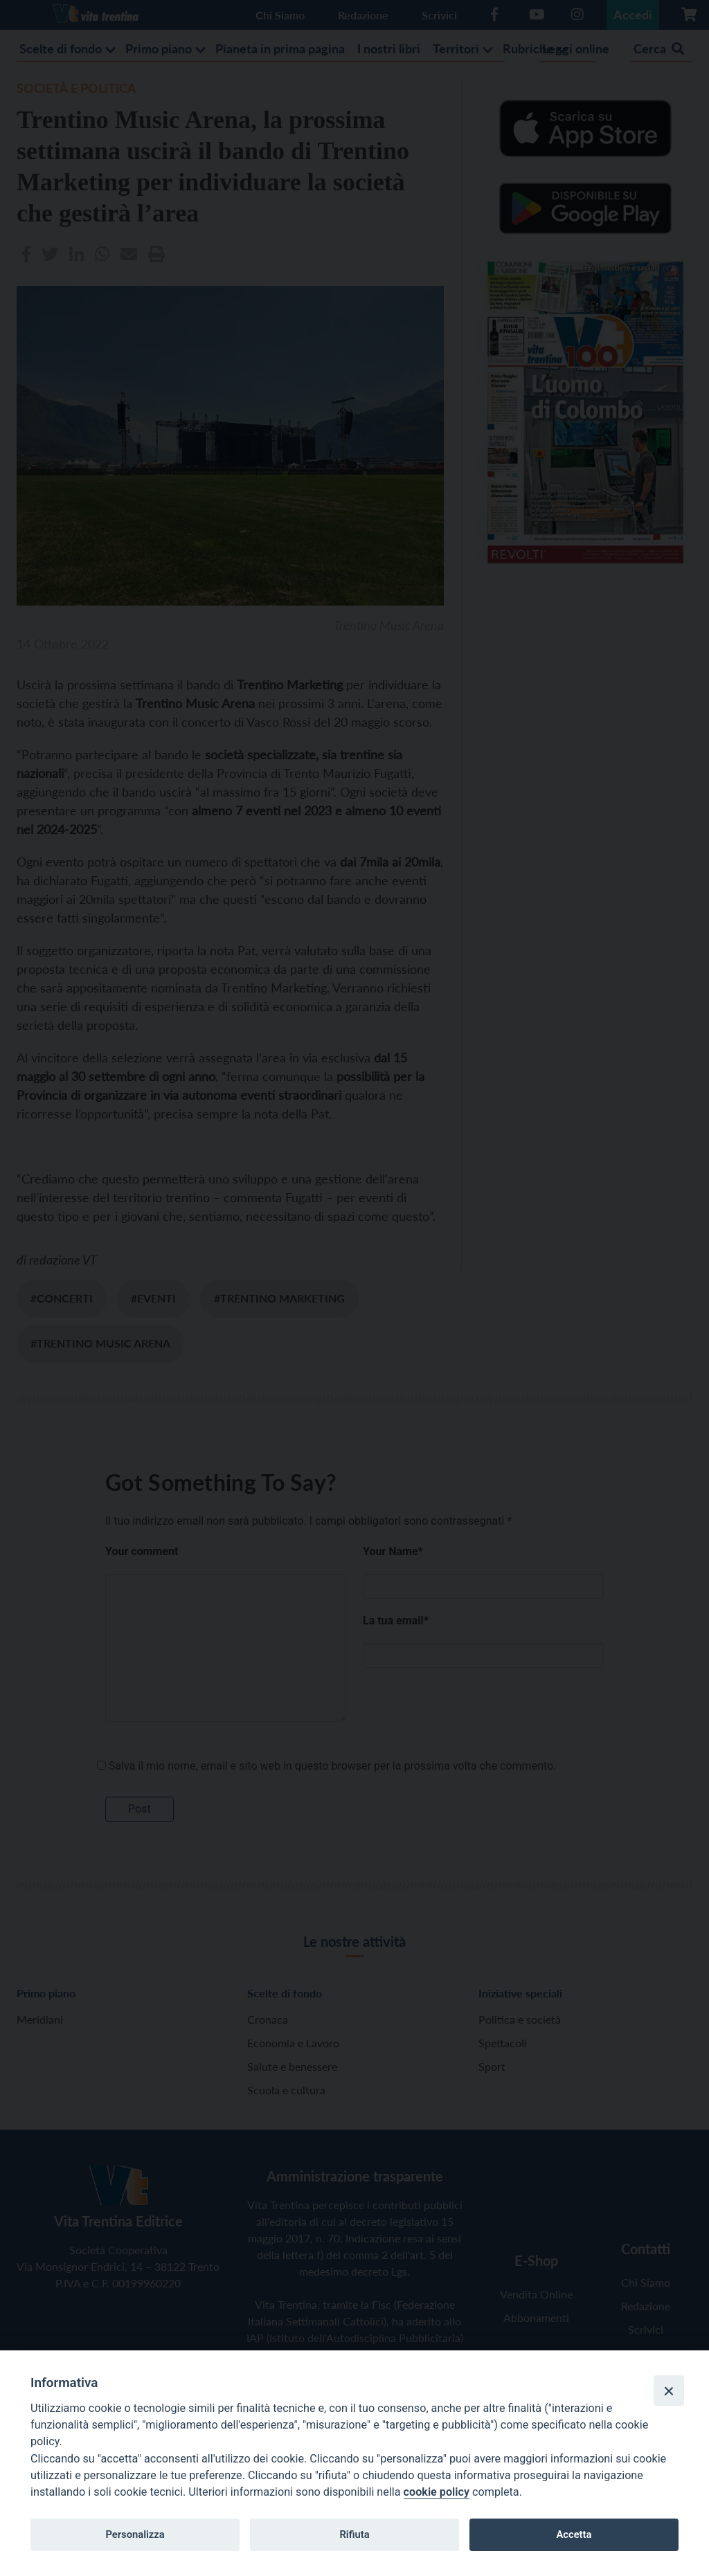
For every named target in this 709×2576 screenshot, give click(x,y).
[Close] (669, 2390)
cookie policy (436, 2491)
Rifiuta (354, 2534)
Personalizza (134, 2534)
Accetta (573, 2534)
